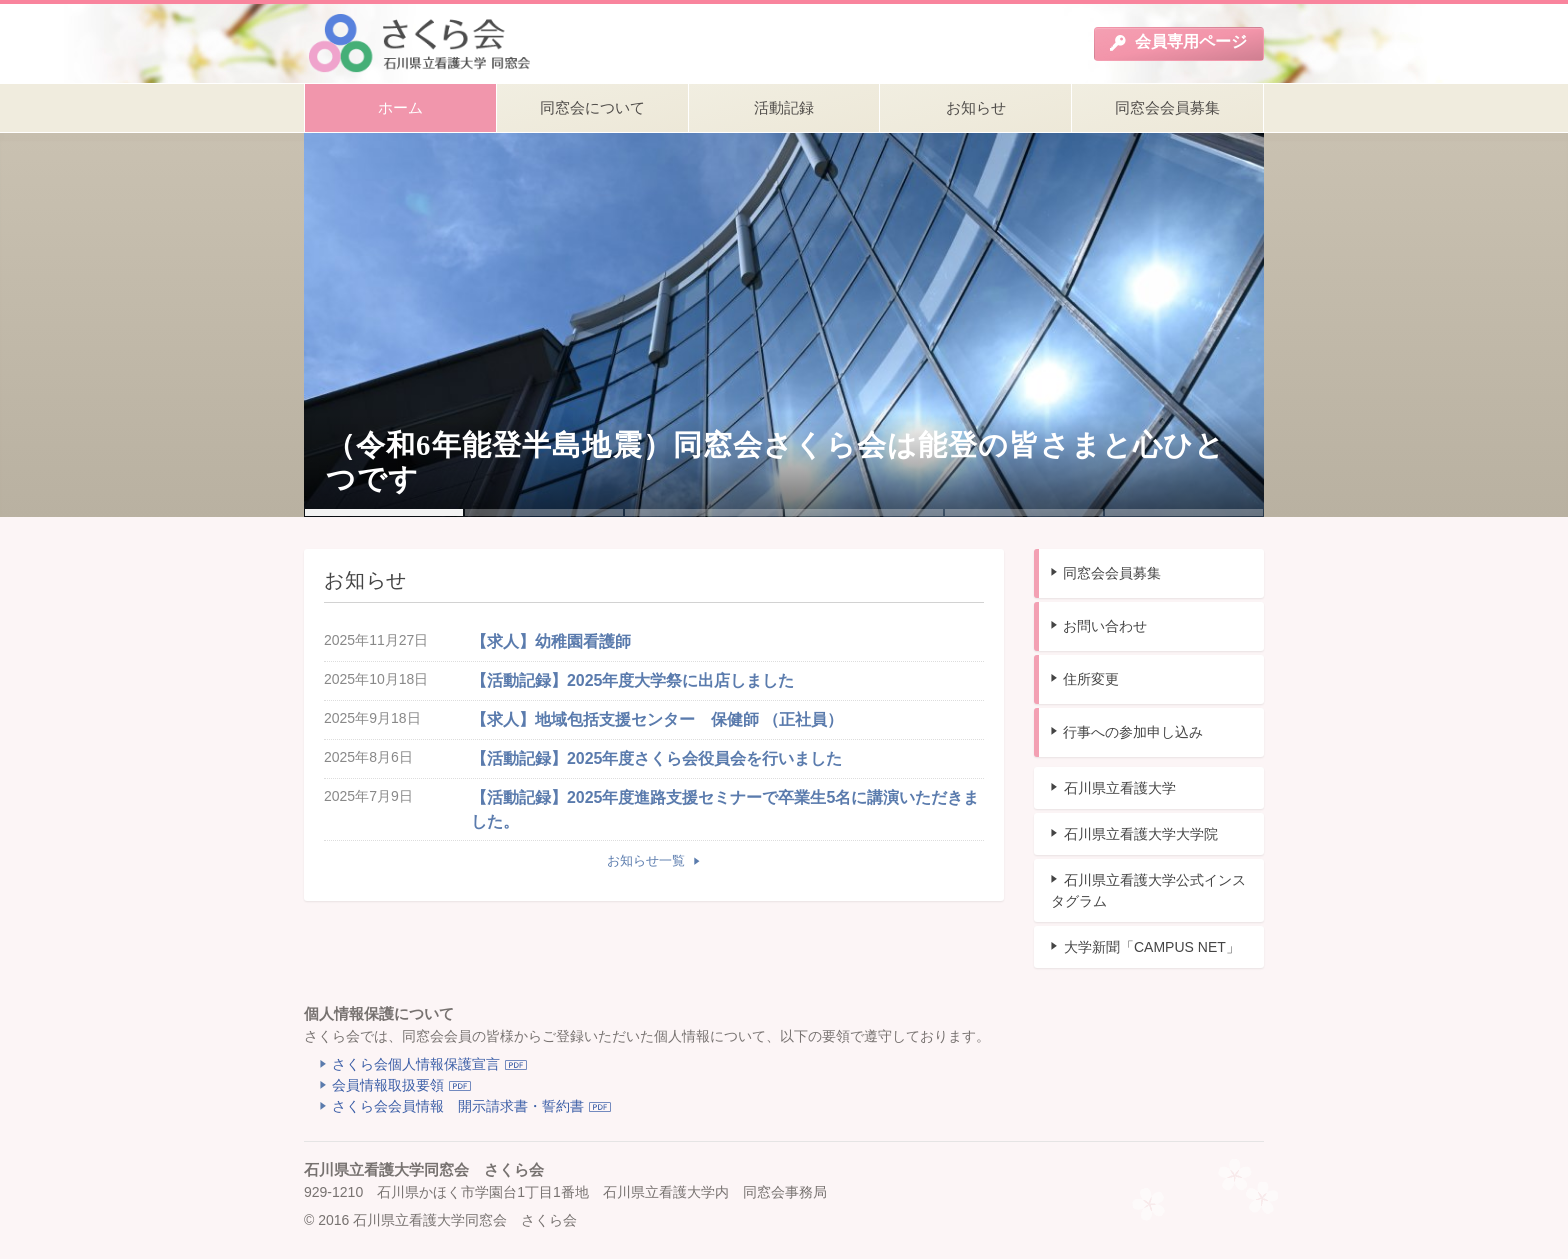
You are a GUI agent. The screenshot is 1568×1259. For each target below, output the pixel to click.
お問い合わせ (1105, 626)
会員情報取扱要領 (388, 1085)
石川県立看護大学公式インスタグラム (1148, 890)
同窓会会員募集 (1112, 573)
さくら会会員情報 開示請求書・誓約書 (458, 1106)
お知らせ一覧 (648, 860)
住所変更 (1091, 679)
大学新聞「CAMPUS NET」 (1152, 947)
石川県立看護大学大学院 (1141, 834)
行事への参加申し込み (1133, 732)
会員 (1178, 42)
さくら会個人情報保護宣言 (416, 1064)
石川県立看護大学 (1120, 788)
